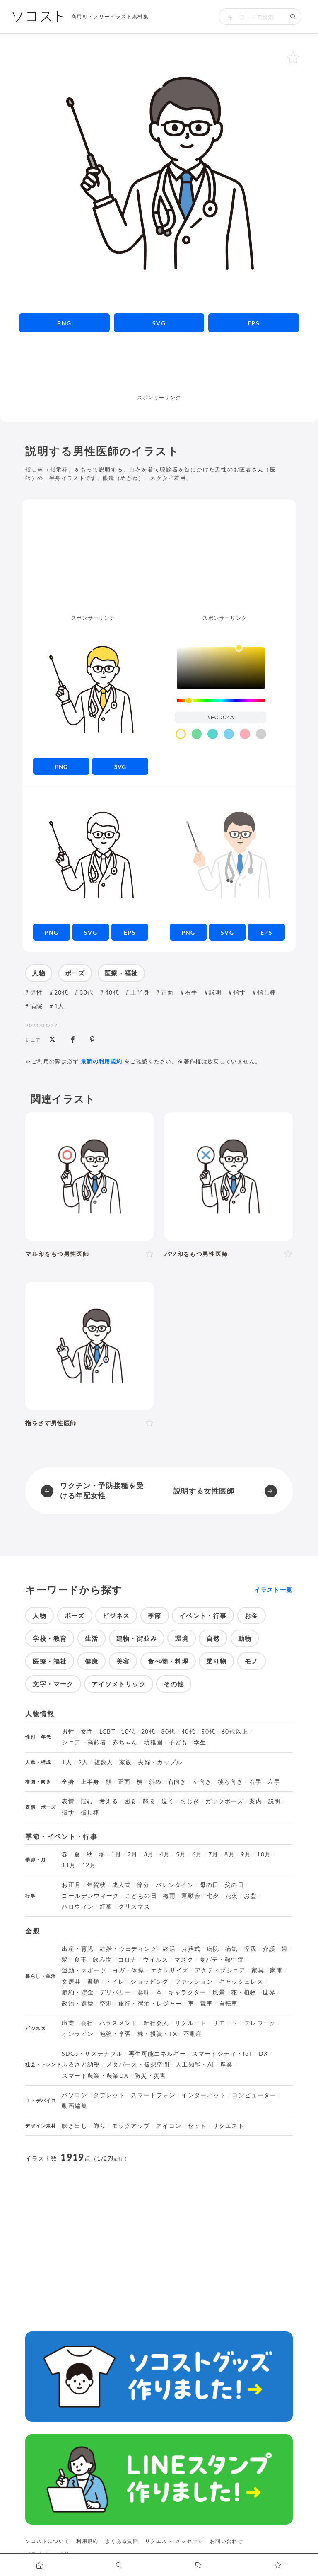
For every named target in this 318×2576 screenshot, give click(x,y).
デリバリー (116, 1992)
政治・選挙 (78, 2003)
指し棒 (266, 992)
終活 (169, 1949)
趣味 (143, 1992)
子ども (178, 1742)
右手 (191, 992)
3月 (149, 1854)
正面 (167, 992)
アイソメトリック (119, 1684)
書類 (93, 1981)
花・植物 (243, 1992)
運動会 (190, 1896)
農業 (226, 2064)
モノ (251, 1661)
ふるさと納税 (81, 2064)
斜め (155, 1782)
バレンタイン (175, 1885)
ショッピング (149, 1981)
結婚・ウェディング (128, 1949)
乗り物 (216, 1661)
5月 (181, 1854)
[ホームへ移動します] (40, 2565)
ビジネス (116, 1615)
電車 (206, 2003)
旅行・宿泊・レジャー (150, 2003)
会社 (87, 2023)
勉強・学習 (116, 2034)
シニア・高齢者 (84, 1742)
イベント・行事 (203, 1615)
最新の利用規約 (102, 1061)
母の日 (209, 1885)
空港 (106, 2003)
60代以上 (235, 1731)
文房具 (71, 1981)
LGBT (107, 1731)
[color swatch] (181, 734)
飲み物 (102, 1959)
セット (197, 2126)
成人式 (121, 1885)
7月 (213, 1854)
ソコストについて (47, 2541)
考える (108, 1801)
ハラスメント (118, 2023)
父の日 (234, 1885)
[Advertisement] (159, 372)
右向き (177, 1782)
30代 (87, 992)
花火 (231, 1896)
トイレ (115, 1981)
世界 (269, 1992)
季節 (154, 1615)
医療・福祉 (121, 973)
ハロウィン (78, 1906)
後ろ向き (230, 1782)
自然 (213, 1638)
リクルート (191, 2023)
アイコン (168, 2126)
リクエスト (228, 2126)
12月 (89, 1865)
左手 (274, 1782)
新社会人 (156, 2023)
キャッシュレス (241, 1981)
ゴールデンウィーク (90, 1896)
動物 (245, 1638)
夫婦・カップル (160, 1762)
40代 (112, 992)
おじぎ (189, 1801)
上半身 (139, 992)
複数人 (103, 1762)
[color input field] (220, 717)
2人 (83, 1762)
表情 (68, 1801)
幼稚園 (153, 1742)
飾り (99, 2126)
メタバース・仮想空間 (138, 2064)
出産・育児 (78, 1949)
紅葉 (106, 1906)
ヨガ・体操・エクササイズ (150, 1970)
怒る (149, 1801)
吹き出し (74, 2126)
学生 (200, 1742)
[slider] (221, 700)
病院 (36, 1005)
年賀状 (96, 1885)
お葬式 (190, 1949)
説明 (215, 992)
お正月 (71, 1885)
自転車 (228, 2003)
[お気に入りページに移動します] (278, 2564)
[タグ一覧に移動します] (198, 2565)
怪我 (250, 1949)
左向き (202, 1782)
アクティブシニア (220, 1970)
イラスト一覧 (273, 1590)
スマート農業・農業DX (95, 2076)
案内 (255, 1801)
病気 (231, 1949)
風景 (218, 1992)
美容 (123, 1661)
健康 (92, 1661)
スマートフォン (153, 2095)
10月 (264, 1854)
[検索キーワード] (252, 16)
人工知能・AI (195, 2064)
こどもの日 (141, 1896)
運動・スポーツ (84, 1970)
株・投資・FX (157, 2034)
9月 (246, 1854)
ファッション (194, 1981)
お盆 (250, 1896)
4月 (165, 1854)
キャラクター (188, 1992)
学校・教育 (50, 1638)
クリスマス (134, 1906)
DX (263, 2054)
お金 (251, 1615)
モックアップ (131, 2126)
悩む (87, 1801)
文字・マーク (53, 1684)
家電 (276, 1970)
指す (239, 992)
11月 (69, 1865)
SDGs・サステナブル (92, 2054)
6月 (197, 1854)
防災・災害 (150, 2076)
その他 (174, 1684)
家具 (257, 1970)
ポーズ (75, 973)
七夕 (213, 1896)
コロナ (127, 1959)
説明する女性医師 (203, 1491)
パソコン (74, 2095)
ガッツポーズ (224, 1801)
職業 (68, 2023)
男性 (36, 992)
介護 (269, 1949)
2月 (133, 1854)
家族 (125, 1762)
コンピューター (254, 2095)
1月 (116, 1854)
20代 (61, 992)
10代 (128, 1731)
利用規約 (87, 2541)
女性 (87, 1731)
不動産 (192, 2034)
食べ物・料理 (168, 1661)
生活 (92, 1638)
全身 (68, 1782)
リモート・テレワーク (244, 2023)
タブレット (109, 2095)
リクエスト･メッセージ (174, 2541)
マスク (183, 1959)
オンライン (78, 2034)
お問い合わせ (226, 2541)
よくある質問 (121, 2541)
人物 (39, 973)
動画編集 (74, 2106)
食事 (80, 1959)
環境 (181, 1638)
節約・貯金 (78, 1992)
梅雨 (169, 1896)
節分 (143, 1885)
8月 (229, 1854)
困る (130, 1801)
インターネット (203, 2095)
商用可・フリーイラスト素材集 (110, 16)
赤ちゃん (124, 1742)
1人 (59, 1005)
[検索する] (293, 16)
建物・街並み (136, 1638)
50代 (208, 1731)
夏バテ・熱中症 (222, 1959)
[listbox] (221, 668)
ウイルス (155, 1959)
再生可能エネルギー (157, 2054)
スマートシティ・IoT (222, 2054)
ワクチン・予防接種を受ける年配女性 (102, 1490)
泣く (167, 1801)
